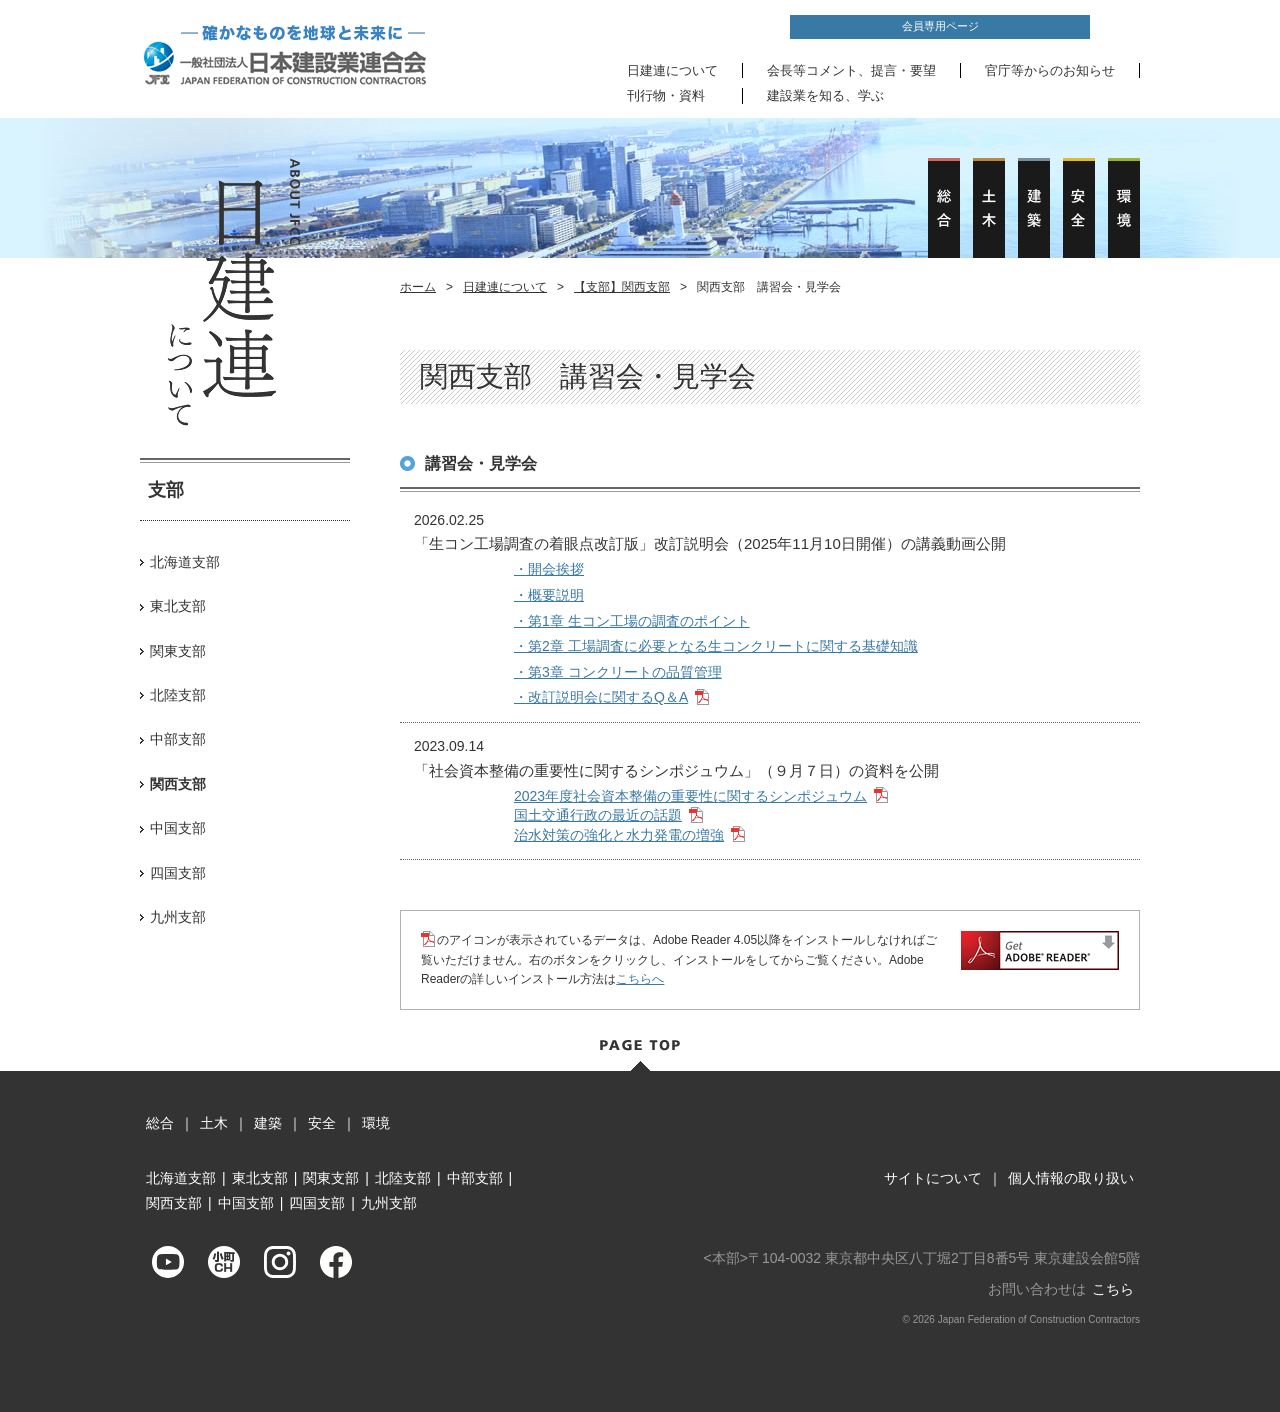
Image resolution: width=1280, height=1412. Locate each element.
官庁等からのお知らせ (1050, 70)
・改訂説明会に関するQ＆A (601, 697)
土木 (214, 1123)
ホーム (418, 287)
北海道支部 (185, 562)
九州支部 (178, 917)
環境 (376, 1123)
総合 (160, 1123)
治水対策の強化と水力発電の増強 (619, 835)
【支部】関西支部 (622, 287)
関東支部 (178, 651)
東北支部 (178, 606)
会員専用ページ (940, 26)
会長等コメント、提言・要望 (851, 70)
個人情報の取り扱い (1071, 1178)
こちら (1113, 1289)
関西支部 (174, 1203)
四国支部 (178, 873)
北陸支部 (178, 695)
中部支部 (178, 739)
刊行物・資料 (666, 95)
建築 (268, 1123)
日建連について (672, 70)
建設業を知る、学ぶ (825, 95)
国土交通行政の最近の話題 (598, 815)
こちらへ (640, 979)
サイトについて (933, 1178)
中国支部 (178, 828)
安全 (322, 1123)
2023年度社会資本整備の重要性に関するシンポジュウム (690, 796)
